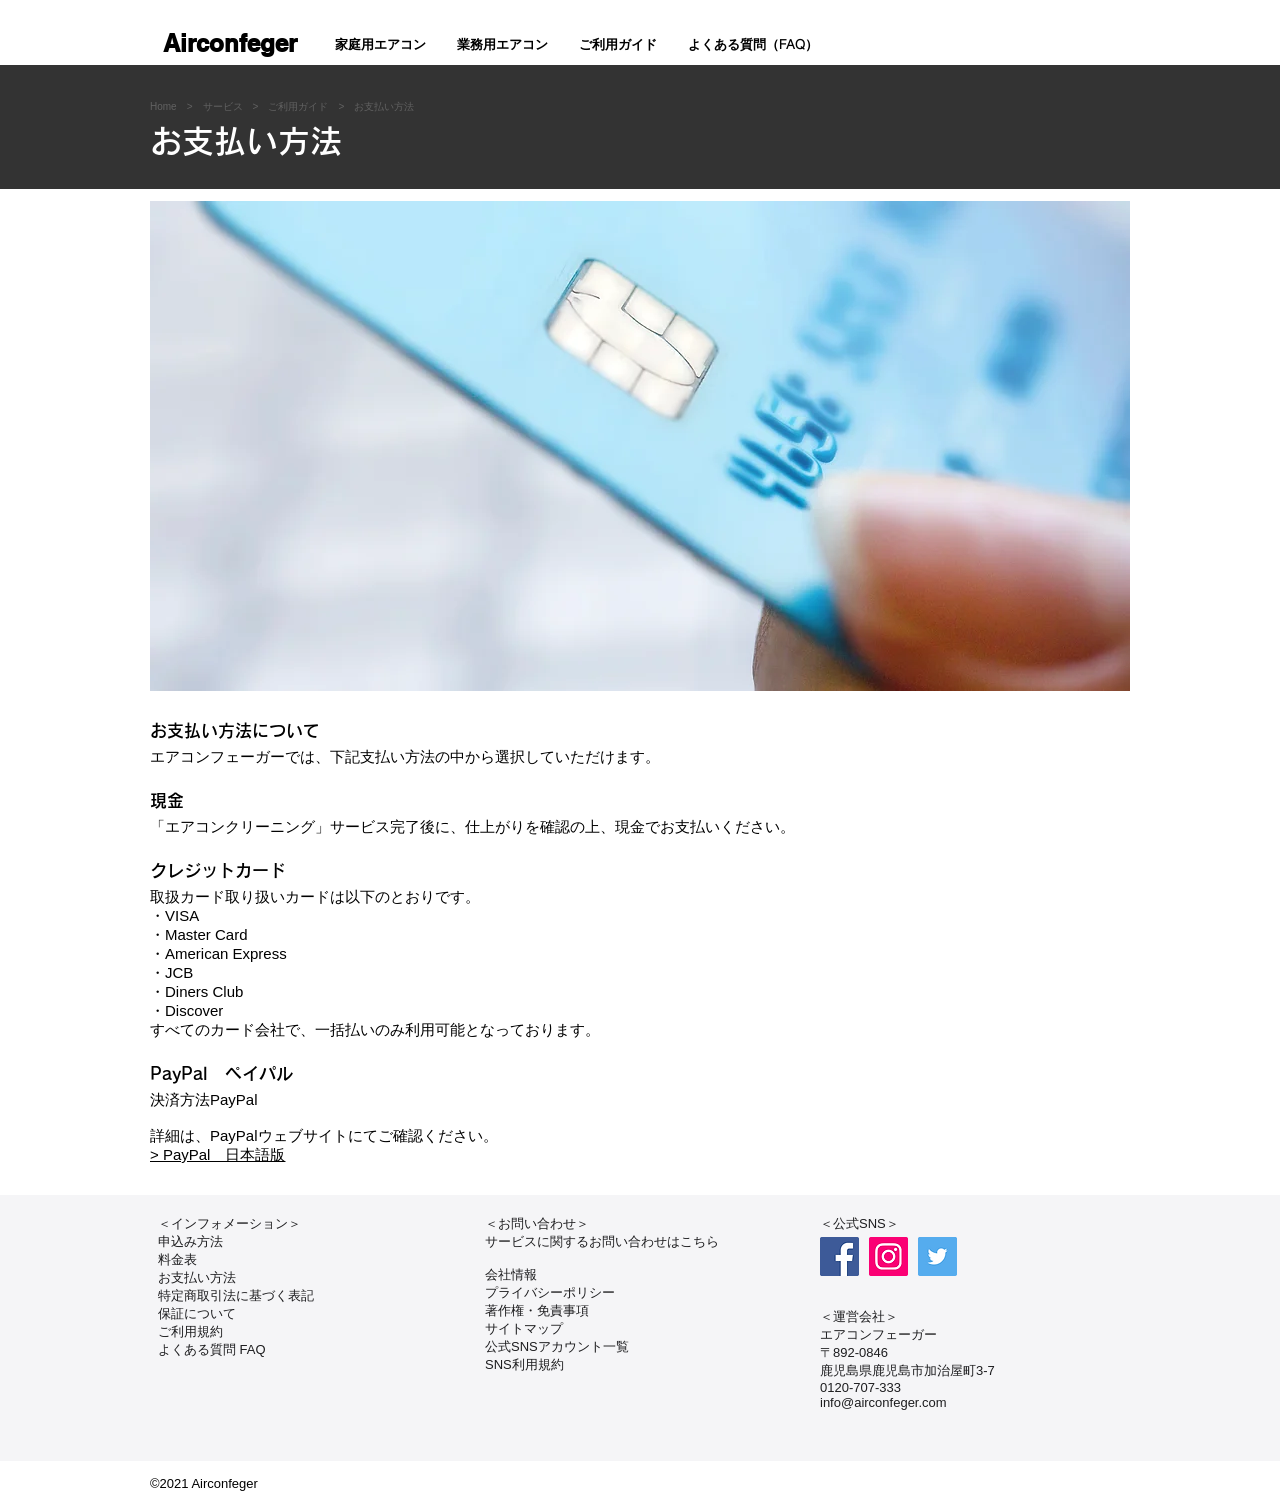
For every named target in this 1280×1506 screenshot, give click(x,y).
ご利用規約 (190, 1331)
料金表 (177, 1259)
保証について (197, 1313)
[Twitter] (937, 1256)
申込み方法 (190, 1241)
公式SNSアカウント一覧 (557, 1346)
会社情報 (511, 1274)
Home (163, 106)
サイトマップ (524, 1328)
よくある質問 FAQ (212, 1349)
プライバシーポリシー (550, 1292)
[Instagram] (888, 1256)
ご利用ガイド (298, 106)
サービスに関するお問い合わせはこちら (602, 1241)
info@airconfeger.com (883, 1402)
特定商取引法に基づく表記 (236, 1295)
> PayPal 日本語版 (217, 1154)
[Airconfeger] (230, 44)
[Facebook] (839, 1256)
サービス (223, 106)
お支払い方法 (384, 106)
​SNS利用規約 (524, 1364)
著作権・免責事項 (537, 1310)
